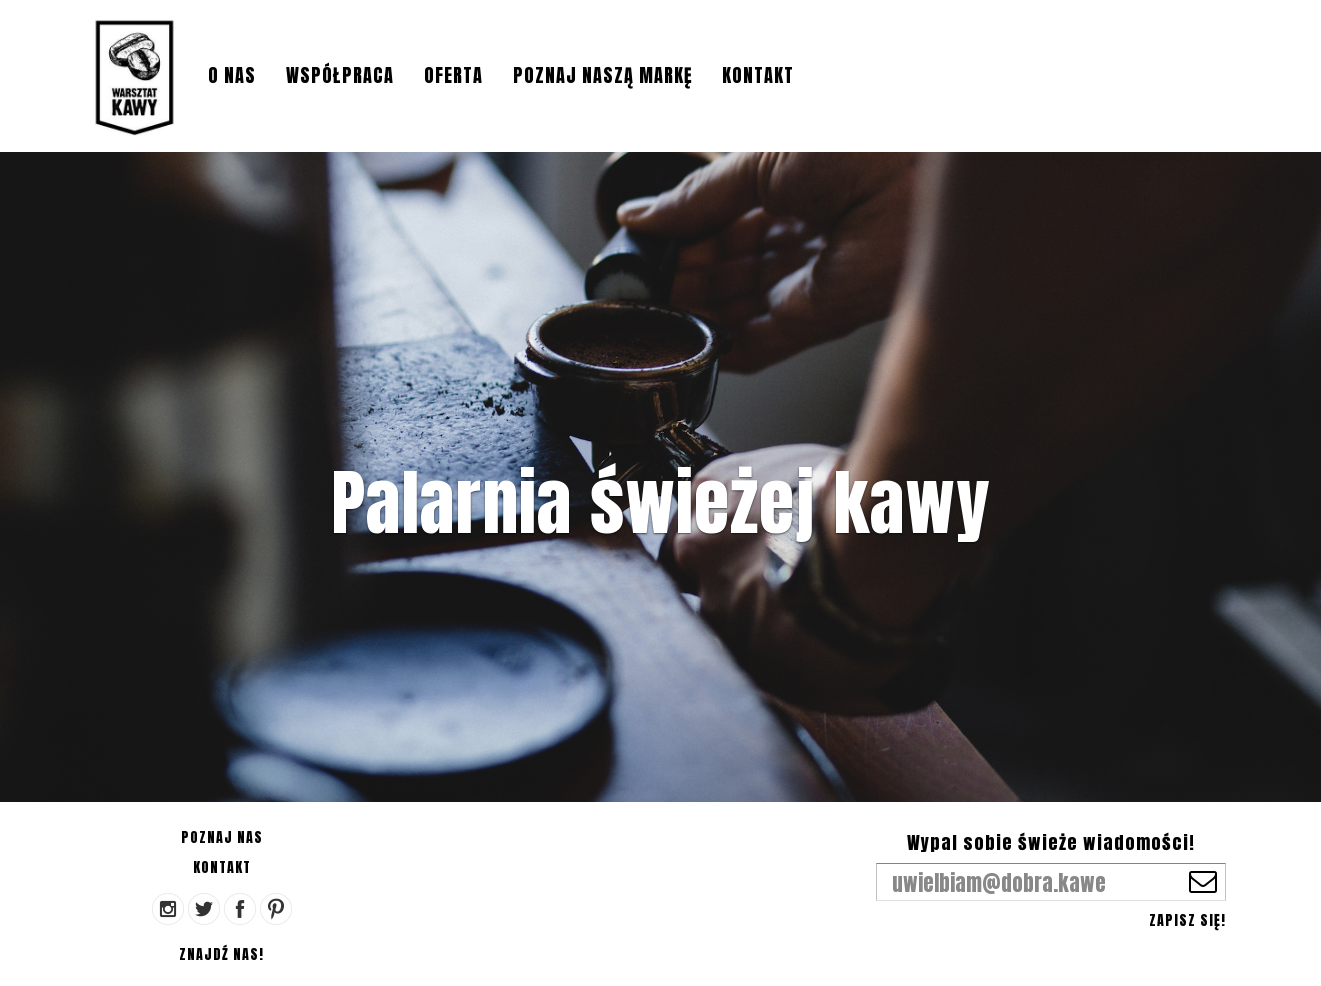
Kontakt (758, 75)
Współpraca (340, 75)
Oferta (453, 75)
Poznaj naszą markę (602, 75)
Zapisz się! (1187, 920)
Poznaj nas (222, 837)
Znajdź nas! (221, 954)
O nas (232, 75)
